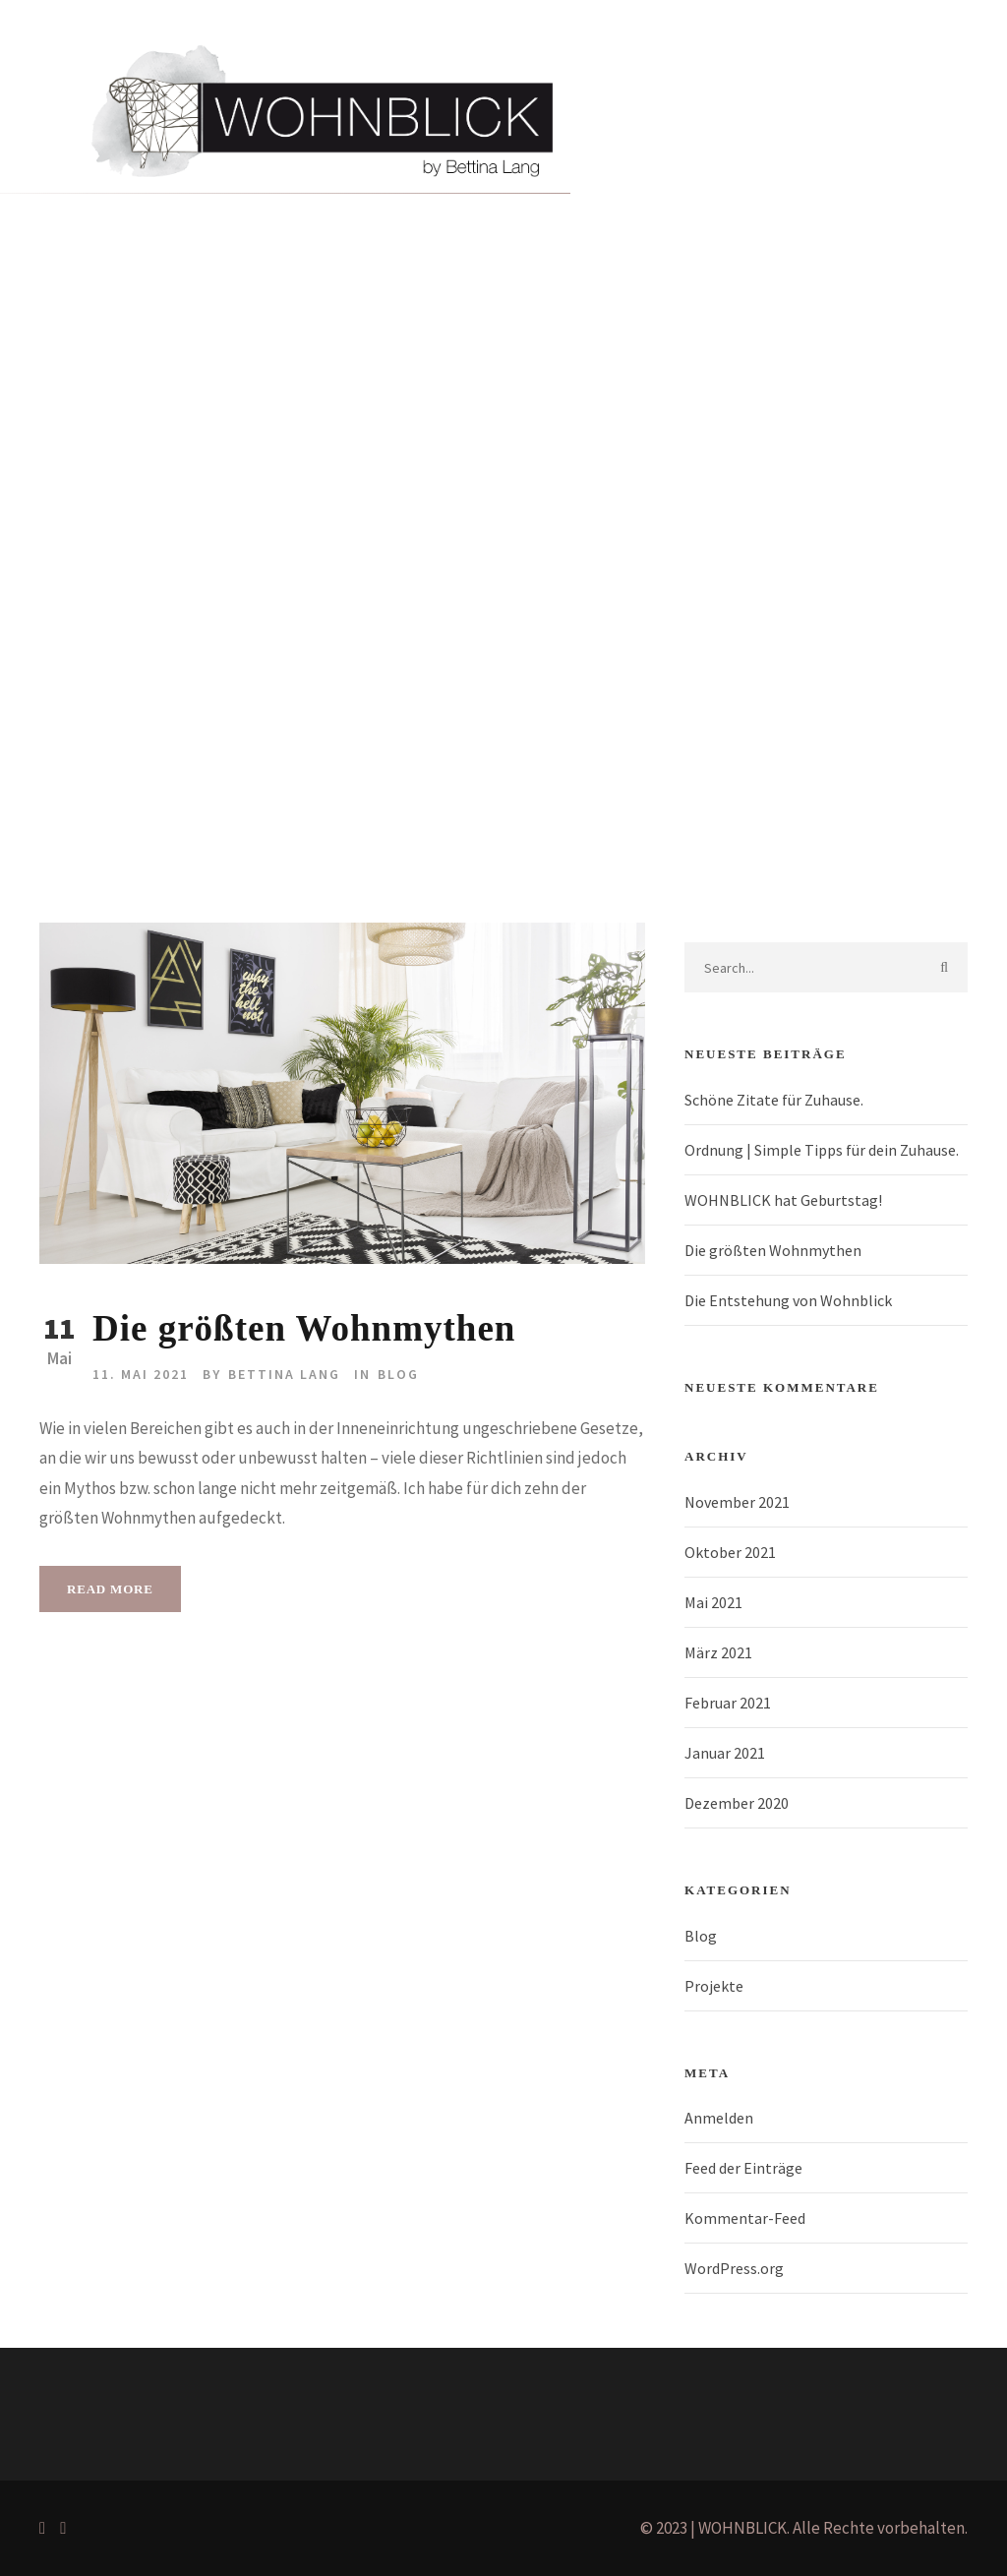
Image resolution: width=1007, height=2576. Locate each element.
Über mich (374, 441)
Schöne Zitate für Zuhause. (773, 1099)
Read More (110, 1589)
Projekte (282, 441)
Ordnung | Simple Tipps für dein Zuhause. (821, 1150)
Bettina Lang (284, 1374)
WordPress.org (734, 2268)
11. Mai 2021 (140, 1374)
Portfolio (196, 441)
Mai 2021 (713, 1602)
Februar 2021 (727, 1702)
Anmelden (718, 2117)
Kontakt (521, 441)
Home (119, 441)
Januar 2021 (724, 1753)
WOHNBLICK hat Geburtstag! (783, 1200)
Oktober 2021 (730, 1552)
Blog (452, 441)
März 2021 (718, 1652)
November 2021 (737, 1502)
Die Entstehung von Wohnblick (788, 1300)
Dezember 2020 (736, 1803)
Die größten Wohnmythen (303, 1328)
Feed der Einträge (743, 2168)
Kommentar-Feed (744, 2218)
